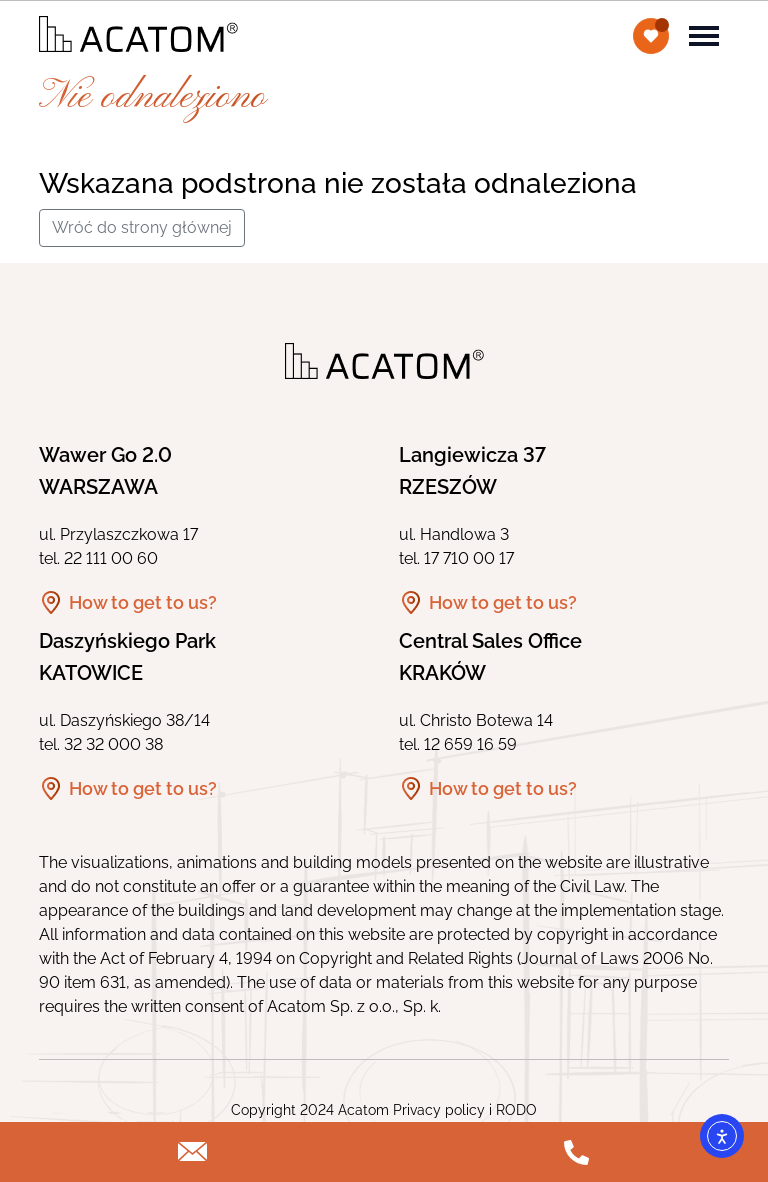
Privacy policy (439, 1110)
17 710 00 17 (469, 558)
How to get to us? (143, 602)
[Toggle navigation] (704, 34)
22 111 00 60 (111, 558)
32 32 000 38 (113, 744)
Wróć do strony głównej (142, 227)
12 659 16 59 (470, 744)
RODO (516, 1110)
